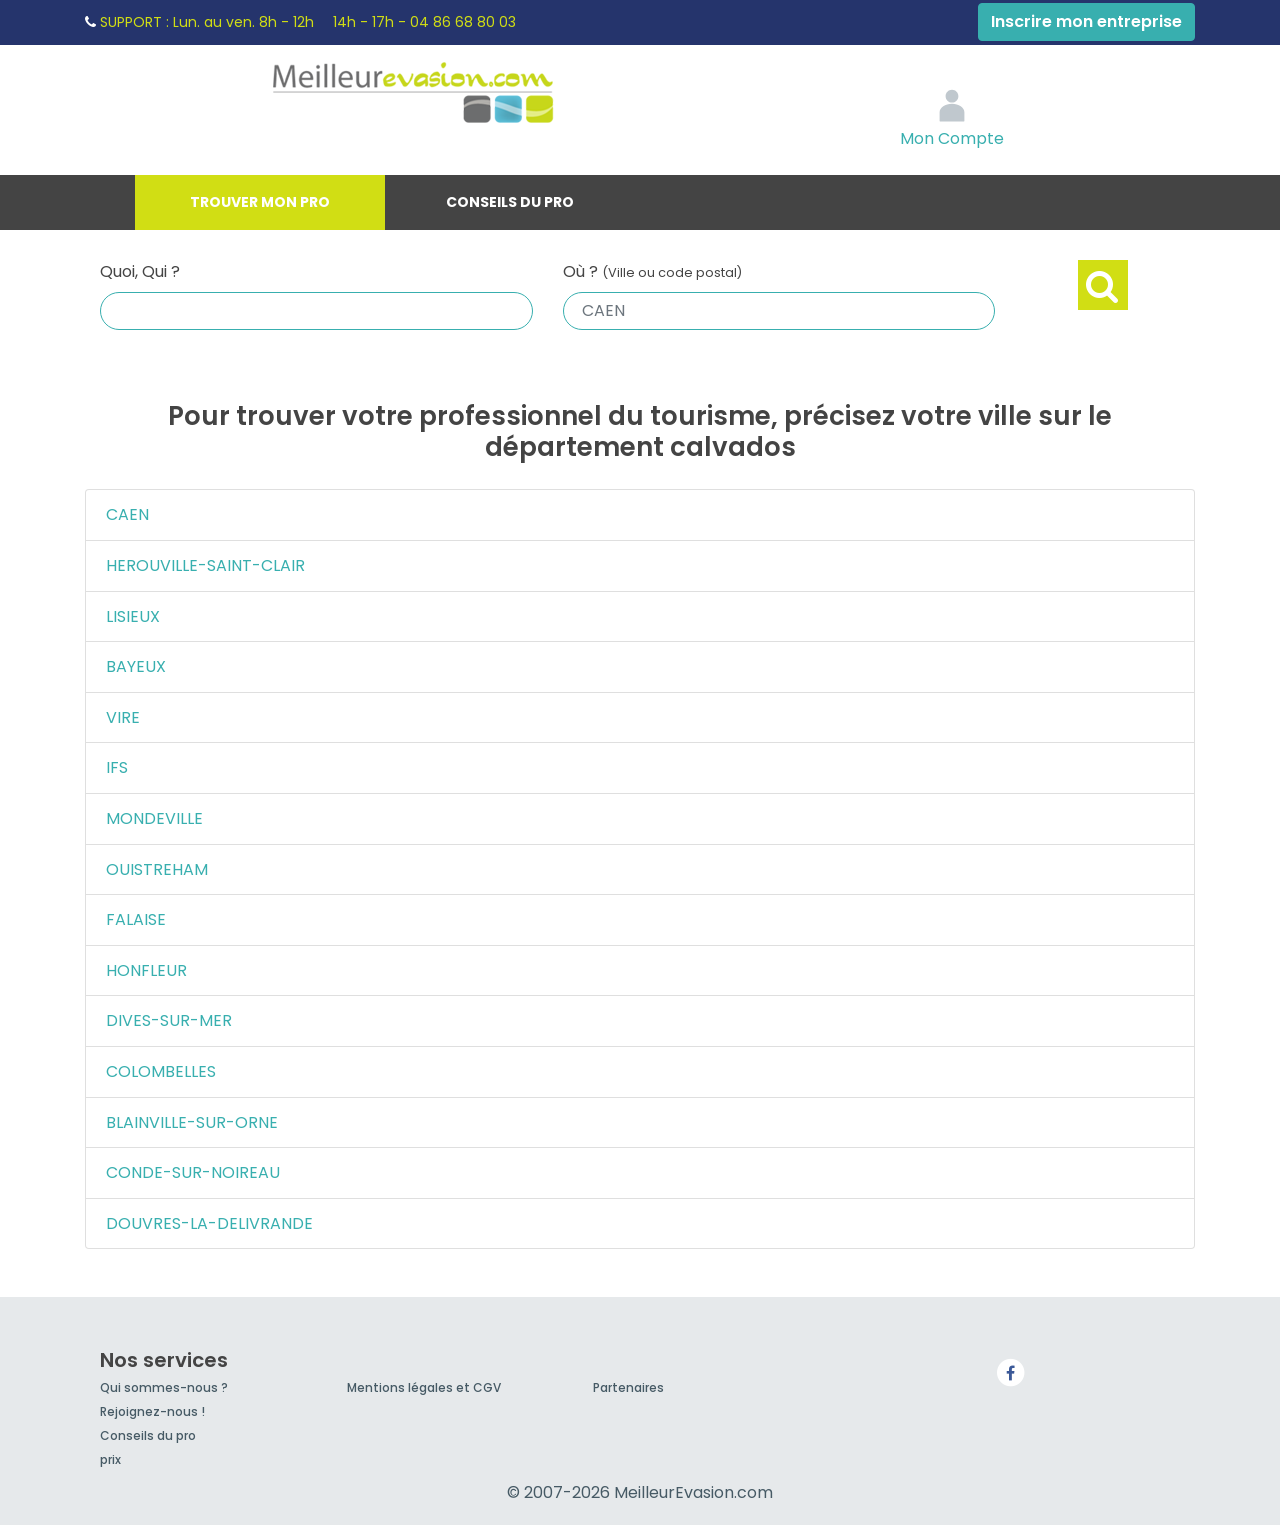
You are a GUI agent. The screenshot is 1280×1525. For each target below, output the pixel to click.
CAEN (127, 514)
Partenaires (628, 1387)
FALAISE (136, 919)
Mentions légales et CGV (424, 1387)
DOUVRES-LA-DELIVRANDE (209, 1223)
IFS (117, 767)
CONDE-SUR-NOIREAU (193, 1172)
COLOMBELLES (161, 1071)
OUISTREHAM (157, 869)
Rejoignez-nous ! (152, 1411)
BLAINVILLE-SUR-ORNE (192, 1122)
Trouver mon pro (260, 202)
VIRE (123, 717)
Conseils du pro (510, 202)
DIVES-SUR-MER (169, 1020)
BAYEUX (136, 666)
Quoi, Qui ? (140, 271)
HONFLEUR (146, 970)
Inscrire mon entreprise (1086, 21)
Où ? (652, 271)
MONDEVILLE (154, 818)
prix (110, 1459)
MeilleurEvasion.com (456, 95)
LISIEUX (133, 616)
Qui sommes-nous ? (164, 1387)
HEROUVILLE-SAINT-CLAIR (205, 565)
